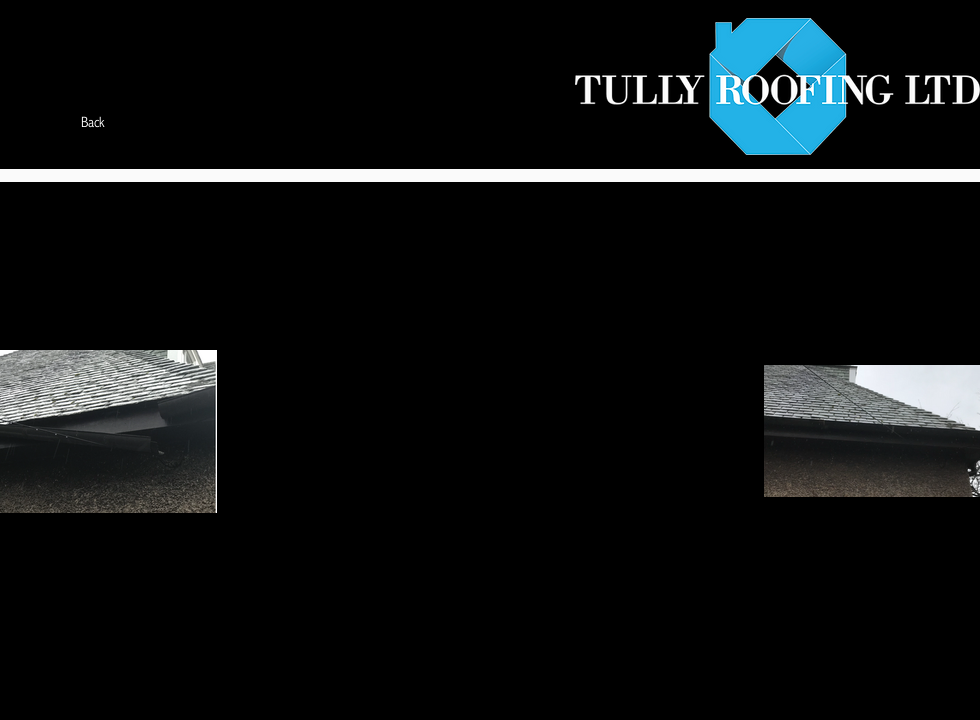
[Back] (92, 122)
